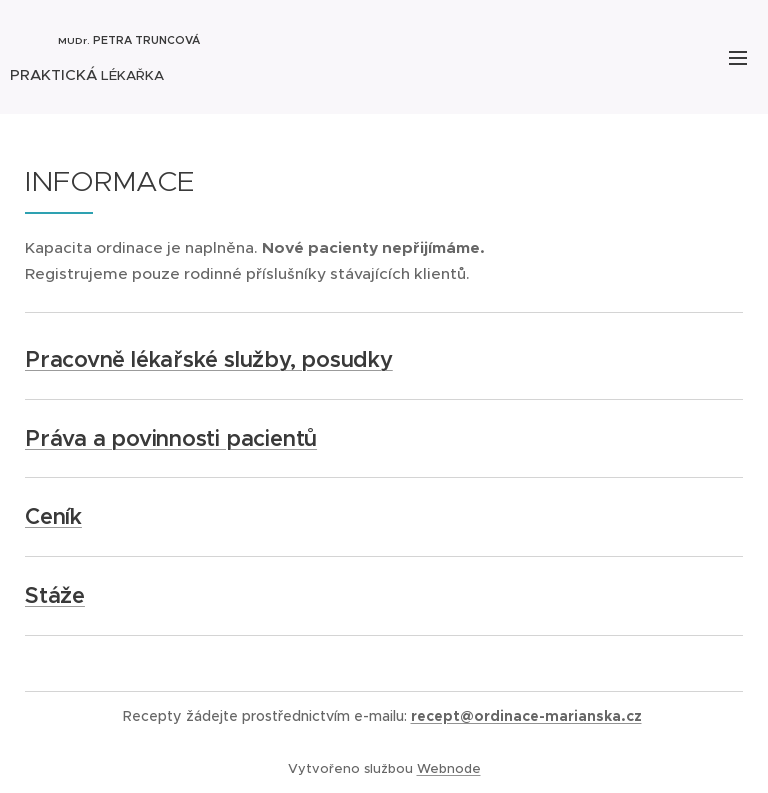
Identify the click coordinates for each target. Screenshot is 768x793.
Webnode (449, 768)
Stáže (55, 595)
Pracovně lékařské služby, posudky (209, 359)
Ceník (53, 516)
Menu (738, 58)
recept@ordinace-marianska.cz (526, 716)
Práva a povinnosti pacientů (171, 438)
